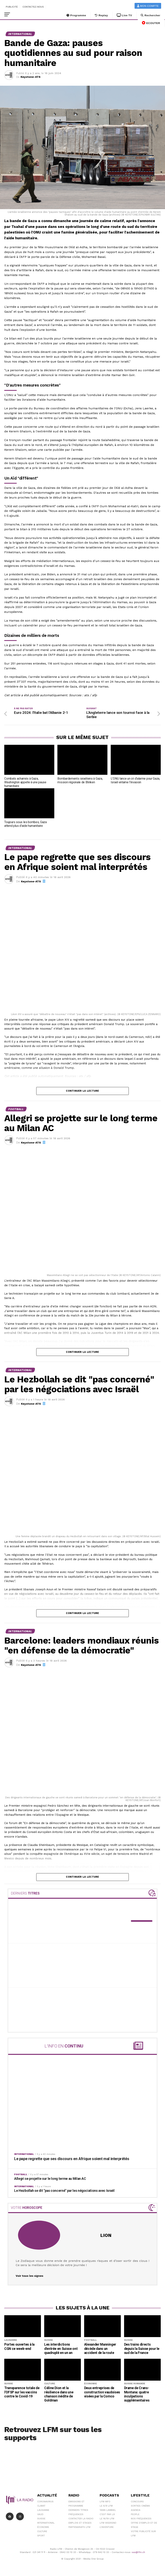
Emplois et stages (80, 2523)
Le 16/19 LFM (107, 2518)
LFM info (105, 2501)
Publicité (12, 7)
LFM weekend (108, 2523)
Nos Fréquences (141, 2518)
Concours (137, 2501)
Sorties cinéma (140, 2506)
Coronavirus (45, 2501)
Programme (76, 15)
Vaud (40, 2514)
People (135, 2514)
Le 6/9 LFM (106, 2506)
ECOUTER (151, 23)
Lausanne (43, 2510)
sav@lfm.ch (138, 2552)
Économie (43, 2527)
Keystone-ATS (31, 76)
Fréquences (75, 2514)
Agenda (135, 2510)
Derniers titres (78, 2510)
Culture (42, 2531)
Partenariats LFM (79, 2527)
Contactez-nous (33, 7)
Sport (41, 2535)
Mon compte (148, 5)
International (46, 2523)
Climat (41, 2506)
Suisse (41, 2518)
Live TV (124, 15)
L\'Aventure (107, 2527)
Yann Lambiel (108, 2510)
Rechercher (150, 15)
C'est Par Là (107, 2514)
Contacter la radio (80, 2518)
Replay (101, 15)
